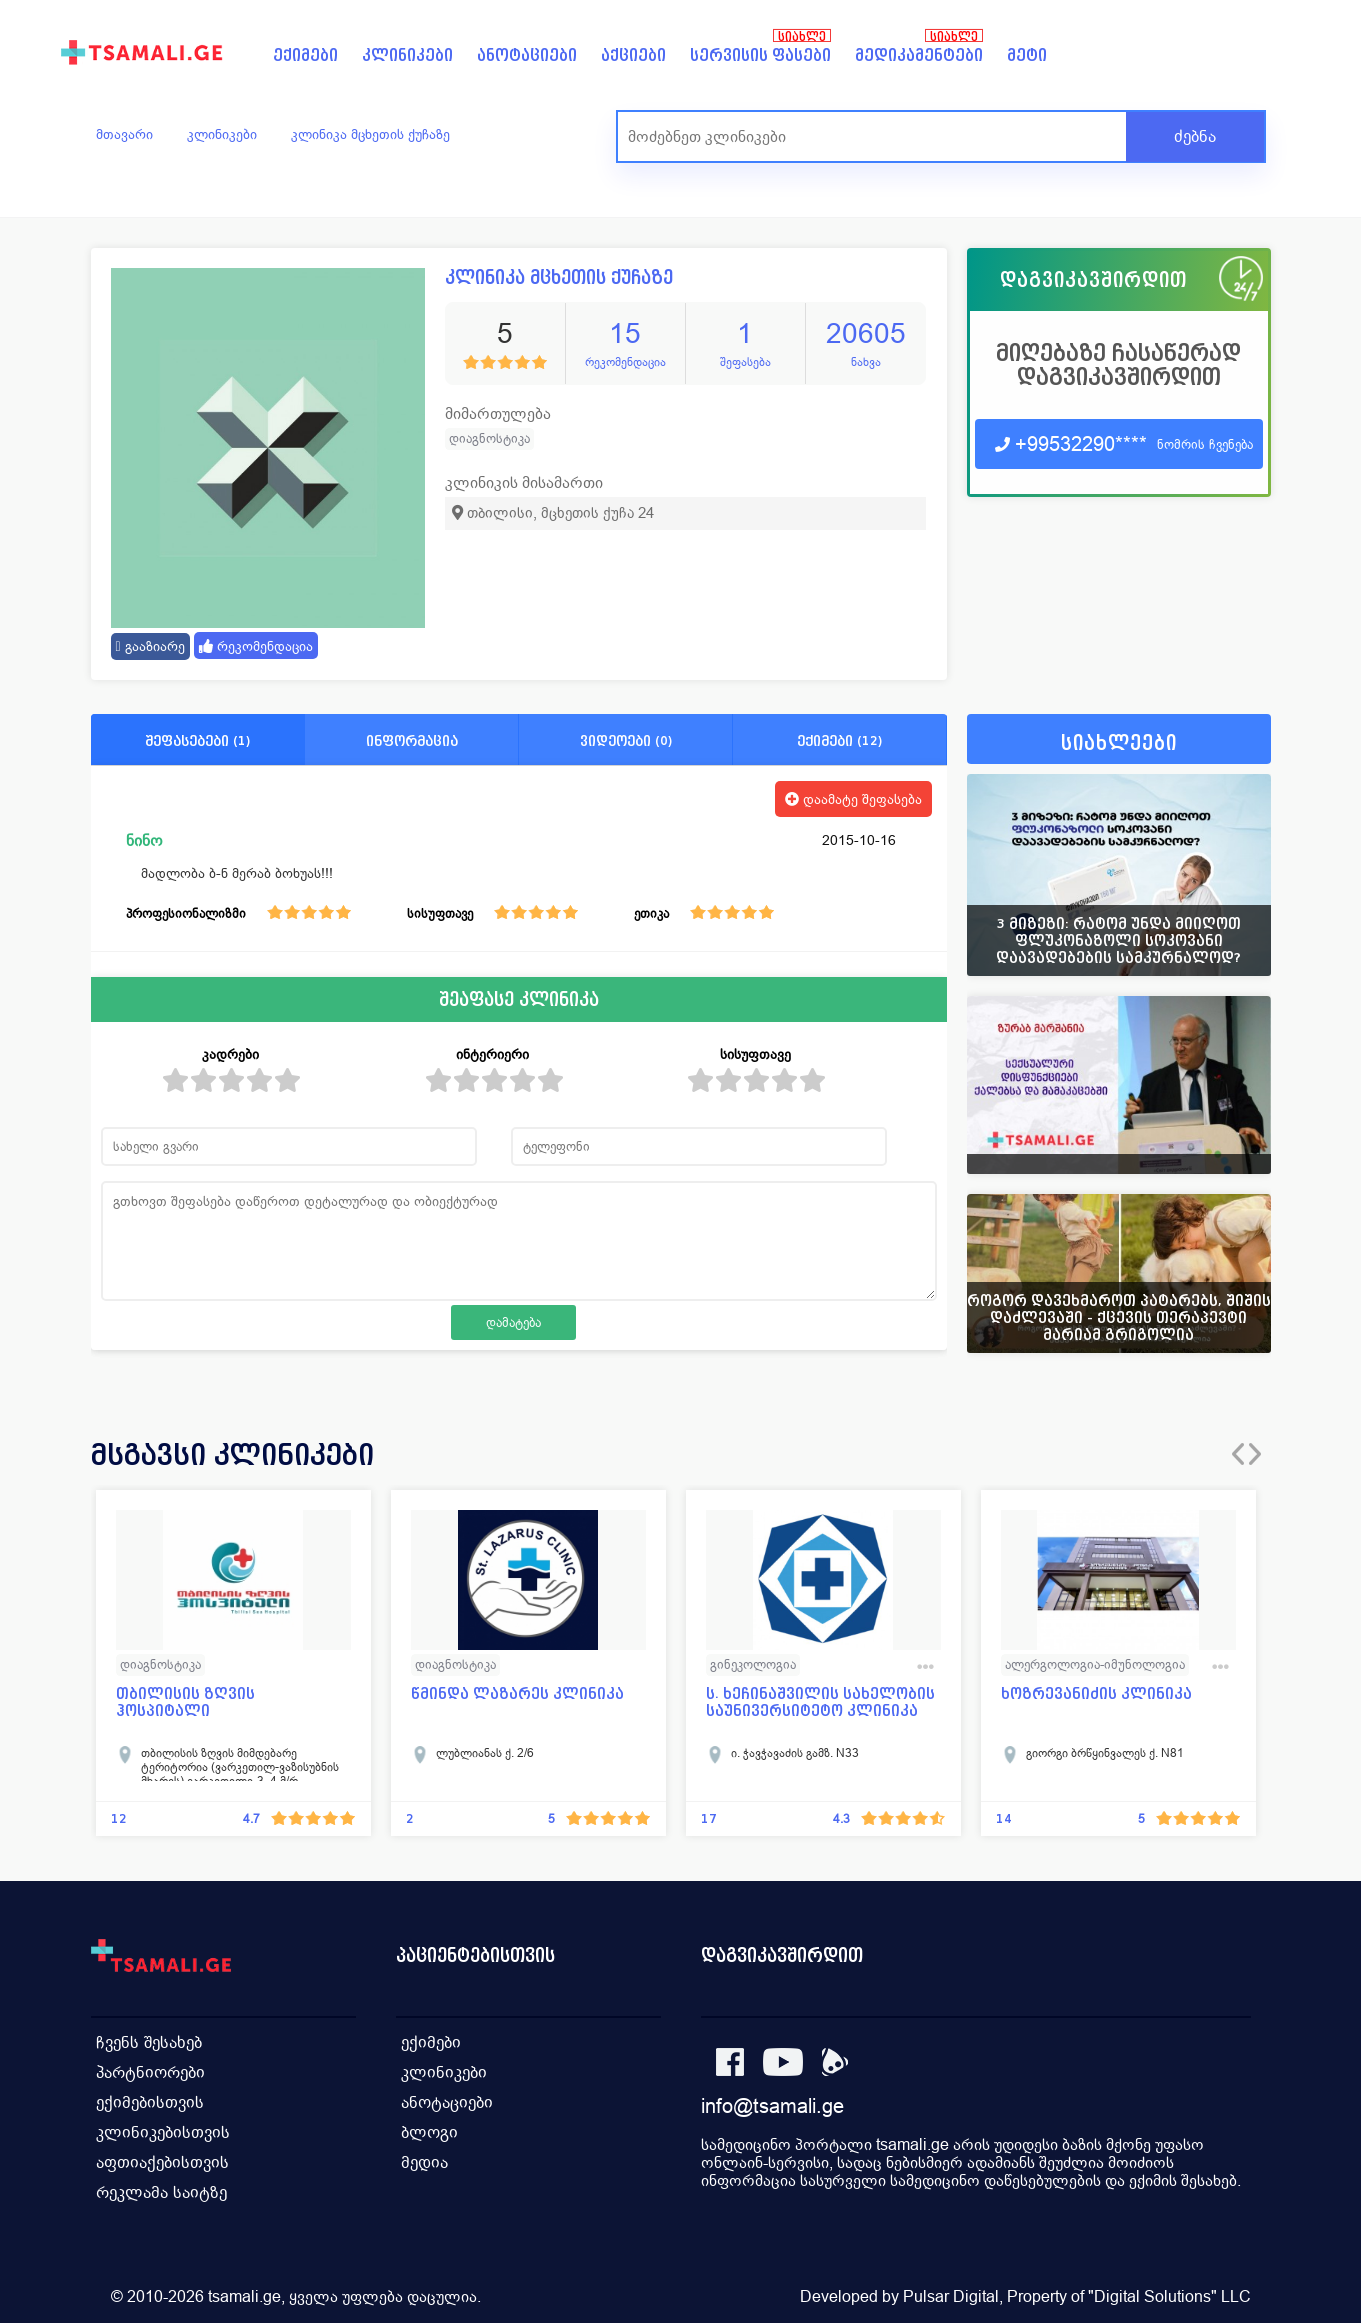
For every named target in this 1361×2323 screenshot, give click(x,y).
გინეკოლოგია (753, 1664)
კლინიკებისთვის (163, 2132)
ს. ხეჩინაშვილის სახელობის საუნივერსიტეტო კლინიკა (820, 1702)
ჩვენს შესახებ (149, 2042)
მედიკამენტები (919, 55)
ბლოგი (429, 2132)
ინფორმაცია (412, 740)
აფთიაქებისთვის (162, 2162)
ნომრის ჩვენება (1205, 444)
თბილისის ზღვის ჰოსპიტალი (185, 1702)
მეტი (1027, 55)
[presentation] (1238, 1454)
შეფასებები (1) (197, 740)
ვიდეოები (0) (626, 740)
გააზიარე (150, 646)
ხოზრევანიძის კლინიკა (1096, 1693)
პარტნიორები (150, 2072)
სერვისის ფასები (760, 55)
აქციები (633, 55)
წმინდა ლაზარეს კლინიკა (517, 1693)
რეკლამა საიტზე (161, 2192)
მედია (424, 2162)
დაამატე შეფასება (853, 799)
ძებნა (1195, 136)
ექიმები (305, 55)
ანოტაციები (527, 55)
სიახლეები (1119, 743)
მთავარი (124, 134)
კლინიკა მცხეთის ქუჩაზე (370, 134)
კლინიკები (407, 55)
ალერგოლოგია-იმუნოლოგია (1095, 1664)
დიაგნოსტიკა (489, 438)
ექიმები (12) (839, 740)
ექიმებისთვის (150, 2102)
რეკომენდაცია (256, 646)
